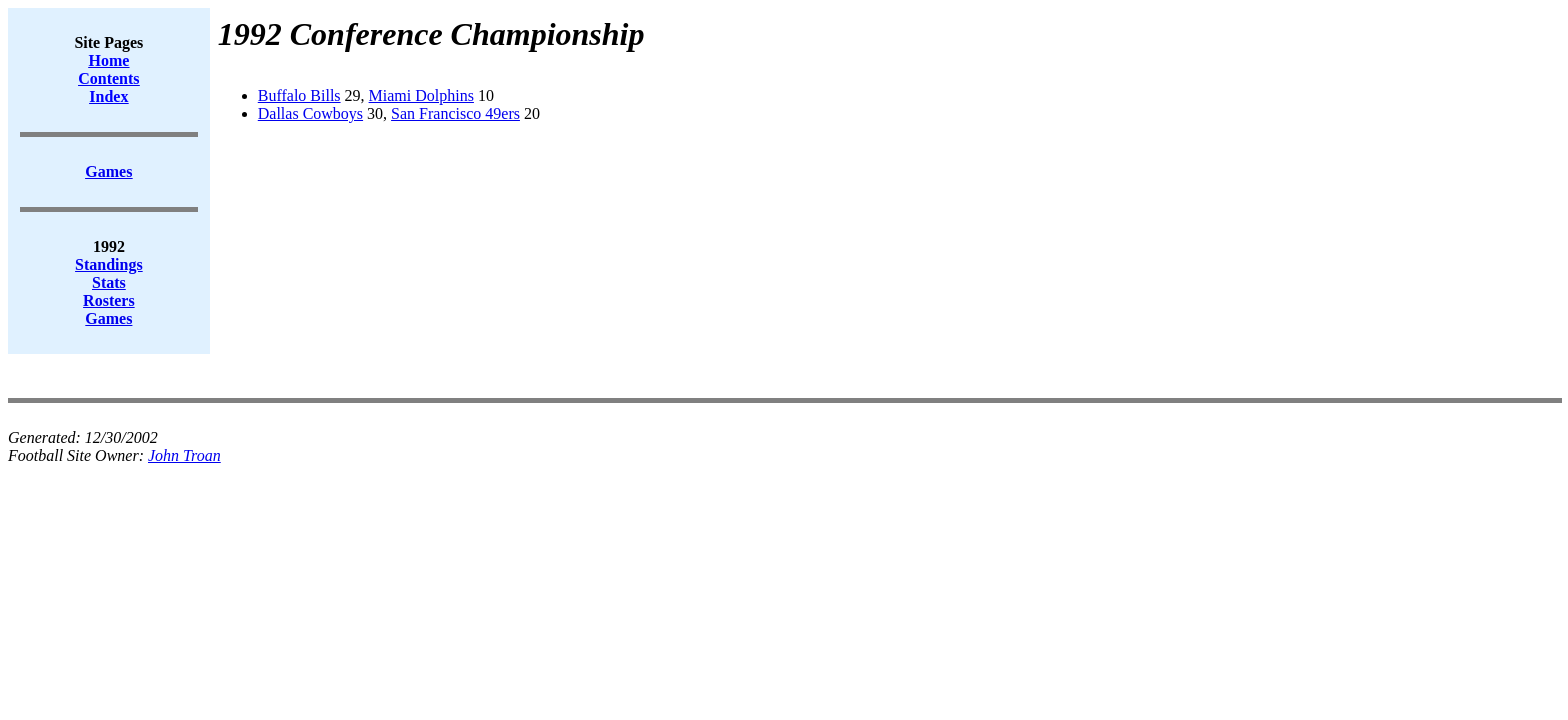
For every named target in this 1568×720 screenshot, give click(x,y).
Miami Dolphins (421, 95)
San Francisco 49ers (455, 113)
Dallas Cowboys (310, 113)
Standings (109, 264)
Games (108, 318)
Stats (109, 282)
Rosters (109, 300)
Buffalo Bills (299, 95)
